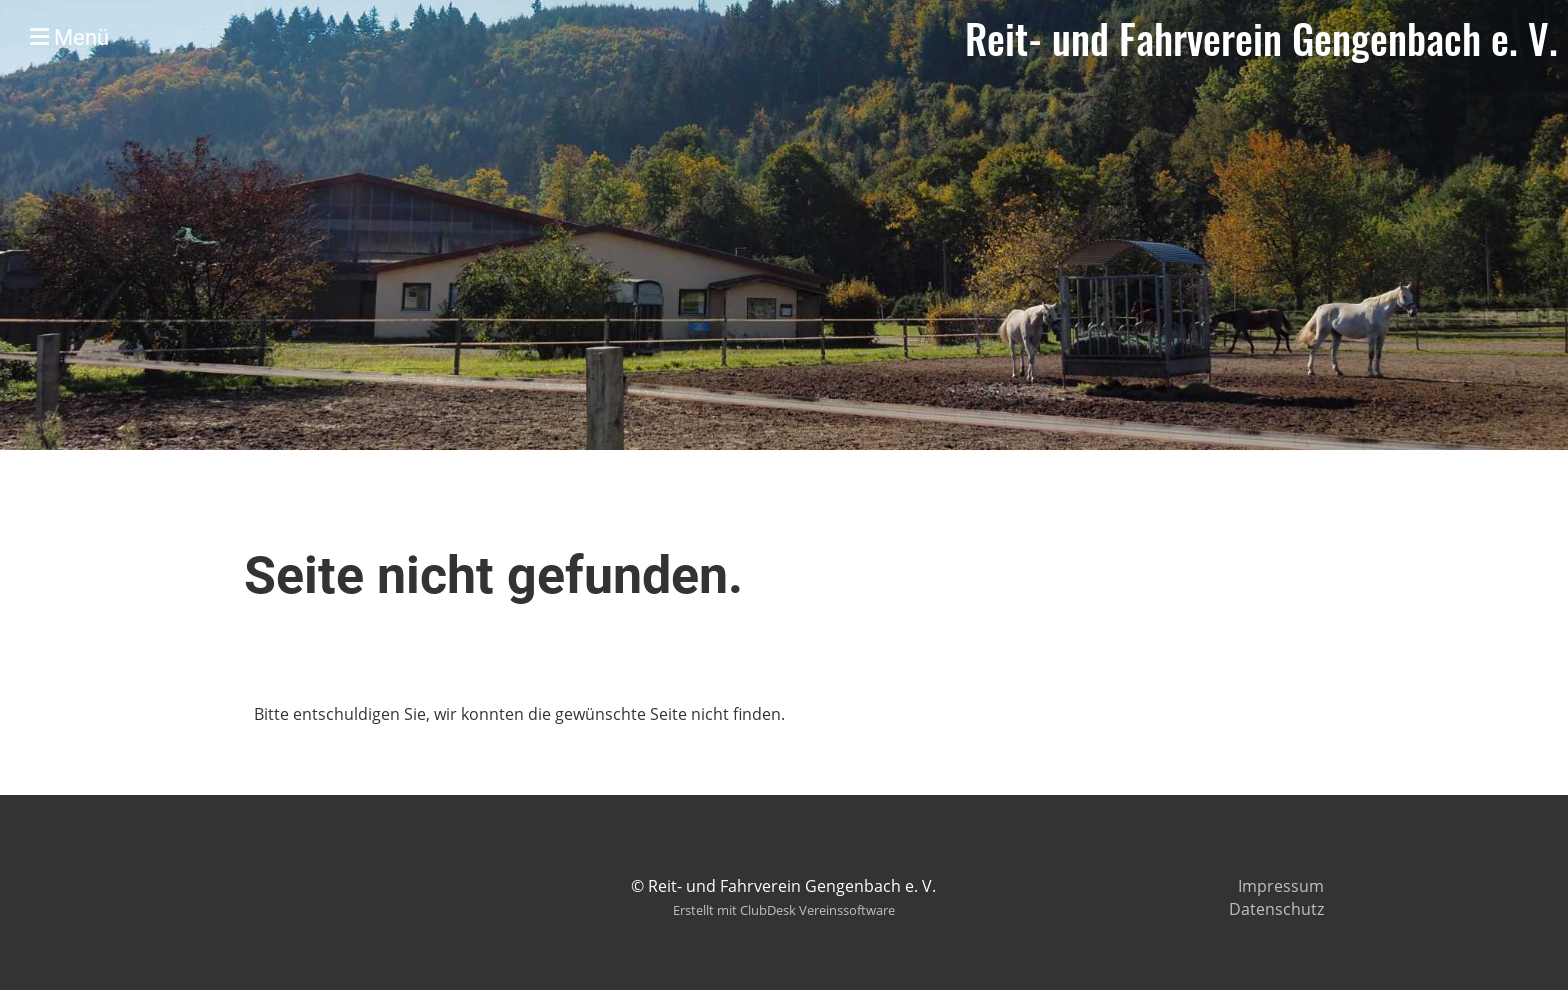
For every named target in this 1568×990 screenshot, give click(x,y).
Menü (69, 37)
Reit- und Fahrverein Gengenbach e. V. (1261, 38)
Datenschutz (1276, 909)
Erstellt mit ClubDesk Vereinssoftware (784, 910)
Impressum (1281, 886)
